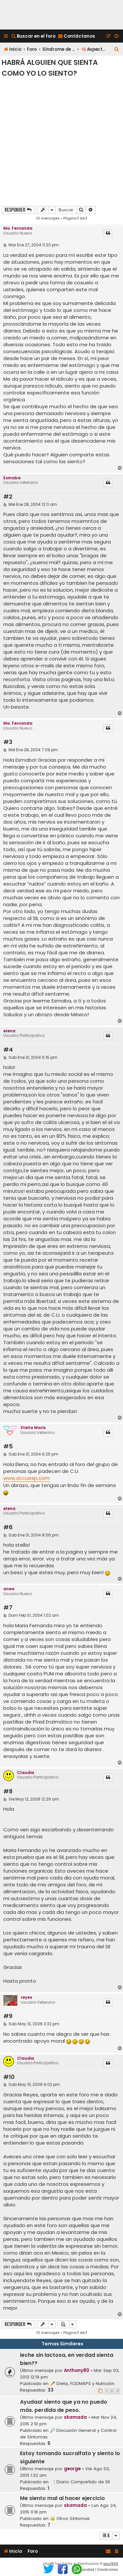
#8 (8, 1791)
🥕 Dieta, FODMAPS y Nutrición (82, 2383)
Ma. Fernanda (17, 228)
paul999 (110, 2563)
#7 (7, 1608)
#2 (7, 497)
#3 (7, 742)
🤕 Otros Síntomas (70, 2518)
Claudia (25, 1772)
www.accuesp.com (26, 1478)
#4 (8, 1050)
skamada (75, 2417)
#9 (7, 2016)
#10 (9, 2077)
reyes (26, 1997)
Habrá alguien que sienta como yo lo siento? (50, 67)
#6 (8, 1527)
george (72, 2469)
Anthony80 (76, 2370)
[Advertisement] (61, 141)
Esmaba (12, 478)
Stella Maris (33, 1427)
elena (9, 1031)
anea (8, 1589)
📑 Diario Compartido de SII (80, 2482)
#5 (8, 1446)
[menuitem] (33, 36)
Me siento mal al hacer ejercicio (62, 2498)
